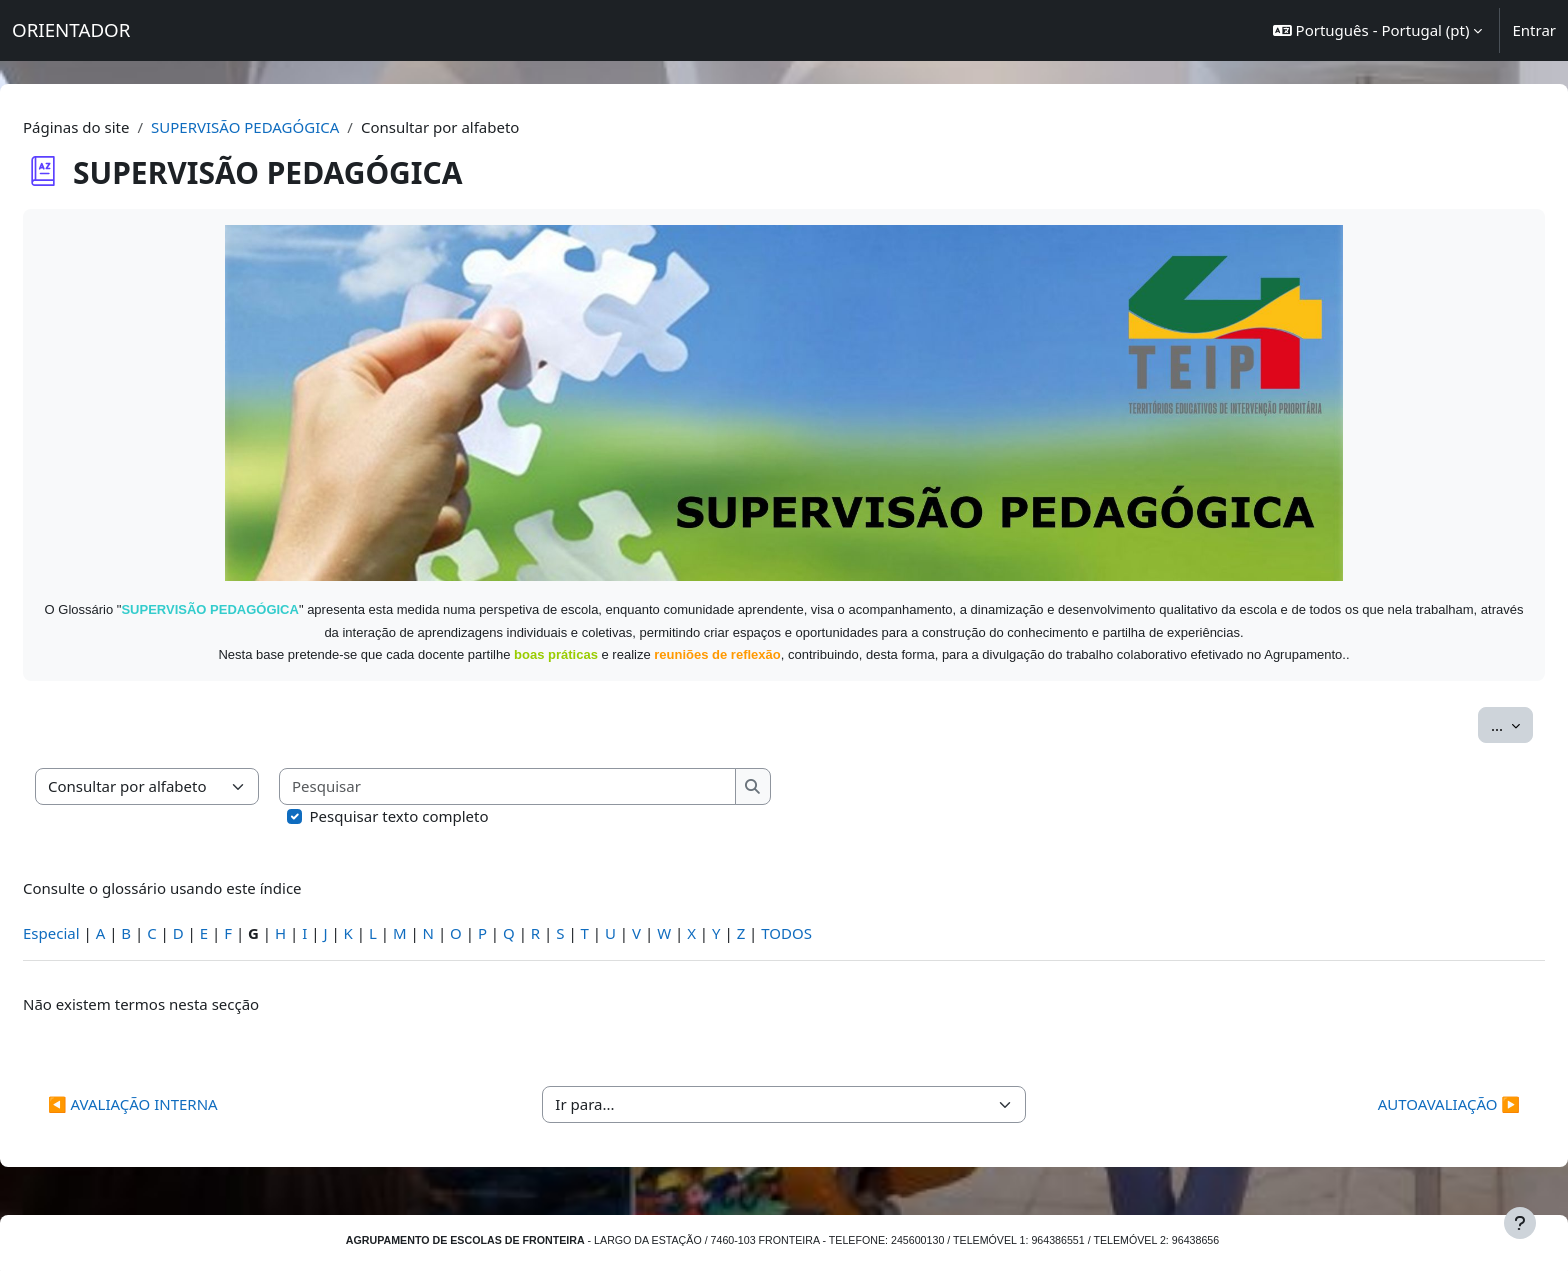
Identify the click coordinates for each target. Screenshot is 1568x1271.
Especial (99, 910)
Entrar (1534, 30)
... (1464, 701)
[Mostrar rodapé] (1520, 1223)
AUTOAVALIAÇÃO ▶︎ (1401, 1082)
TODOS (834, 910)
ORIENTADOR (71, 29)
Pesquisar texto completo (447, 793)
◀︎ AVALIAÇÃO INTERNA (181, 1082)
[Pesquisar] (556, 764)
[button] (1378, 30)
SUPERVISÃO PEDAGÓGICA (293, 127)
